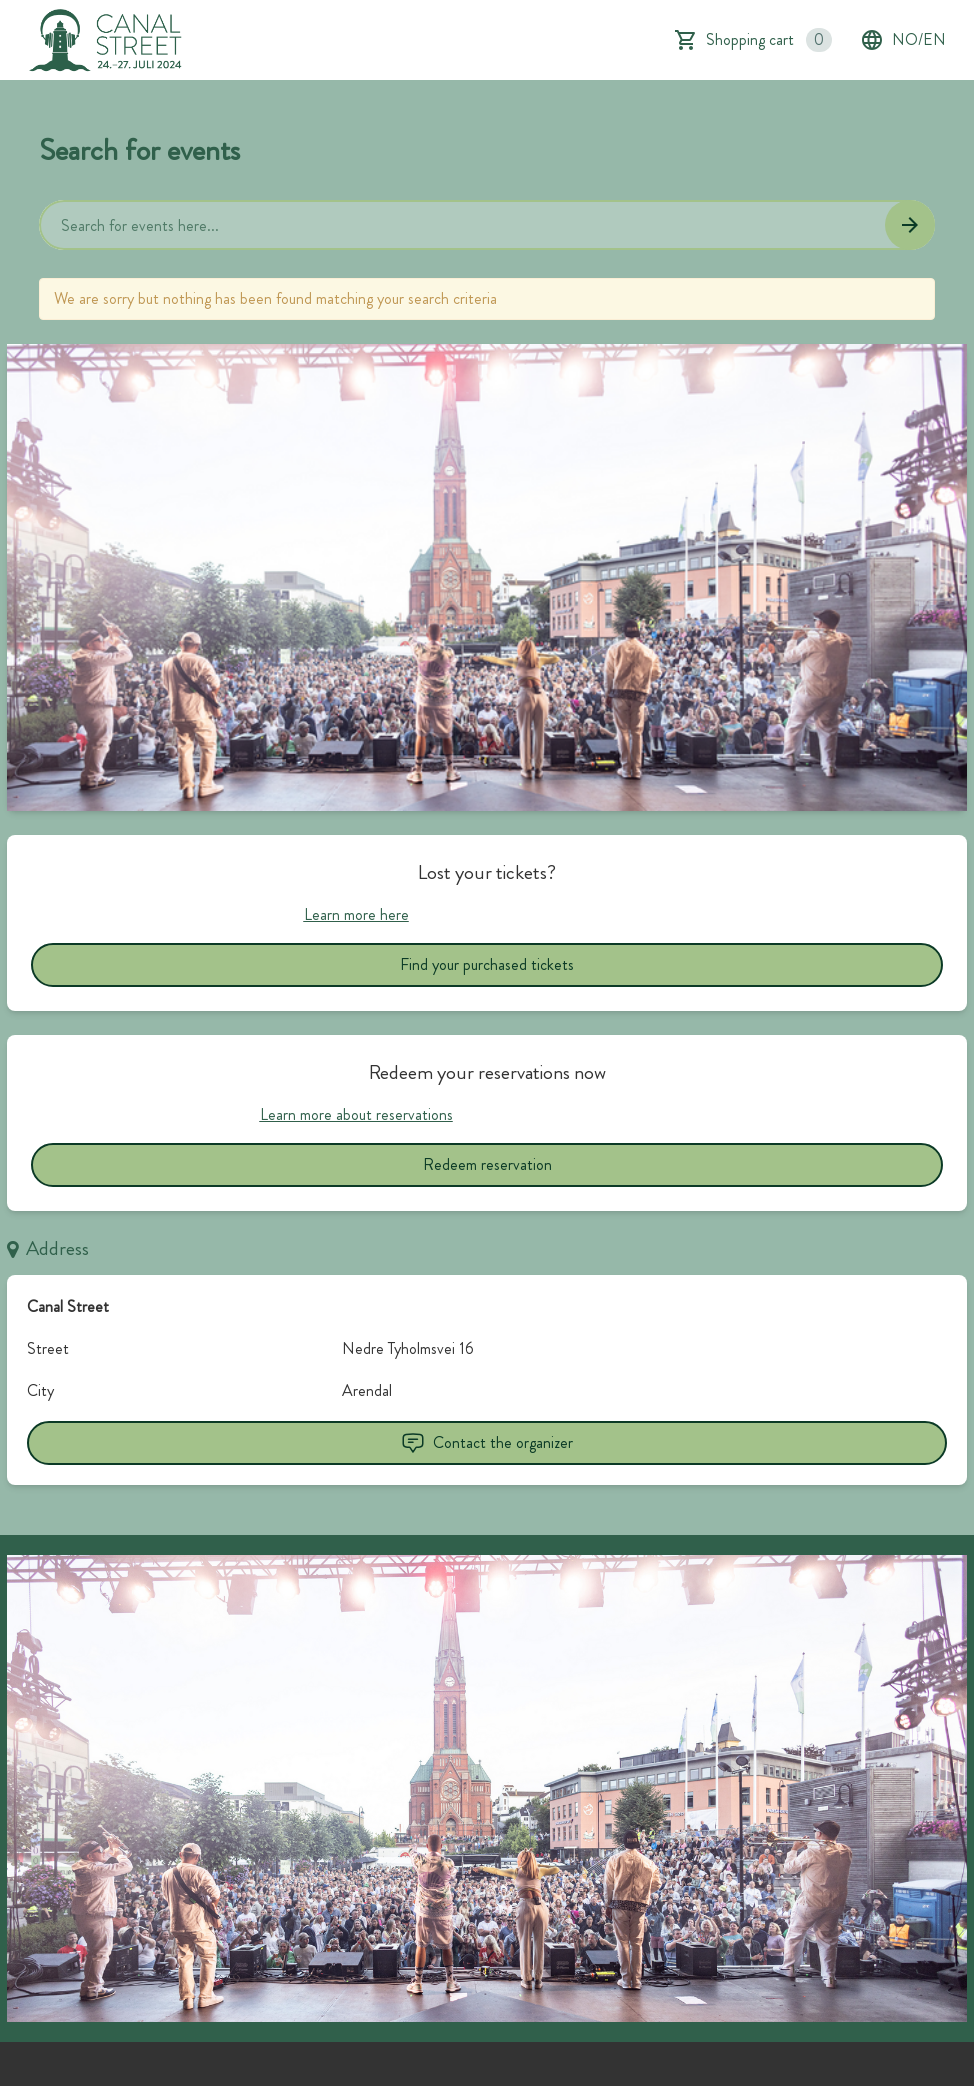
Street (48, 1348)
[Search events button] (910, 225)
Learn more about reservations (356, 1114)
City (40, 1390)
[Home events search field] (487, 225)
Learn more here (356, 914)
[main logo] (106, 40)
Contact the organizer (487, 1443)
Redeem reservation (487, 1164)
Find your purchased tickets (487, 964)
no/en (903, 40)
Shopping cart (769, 40)
